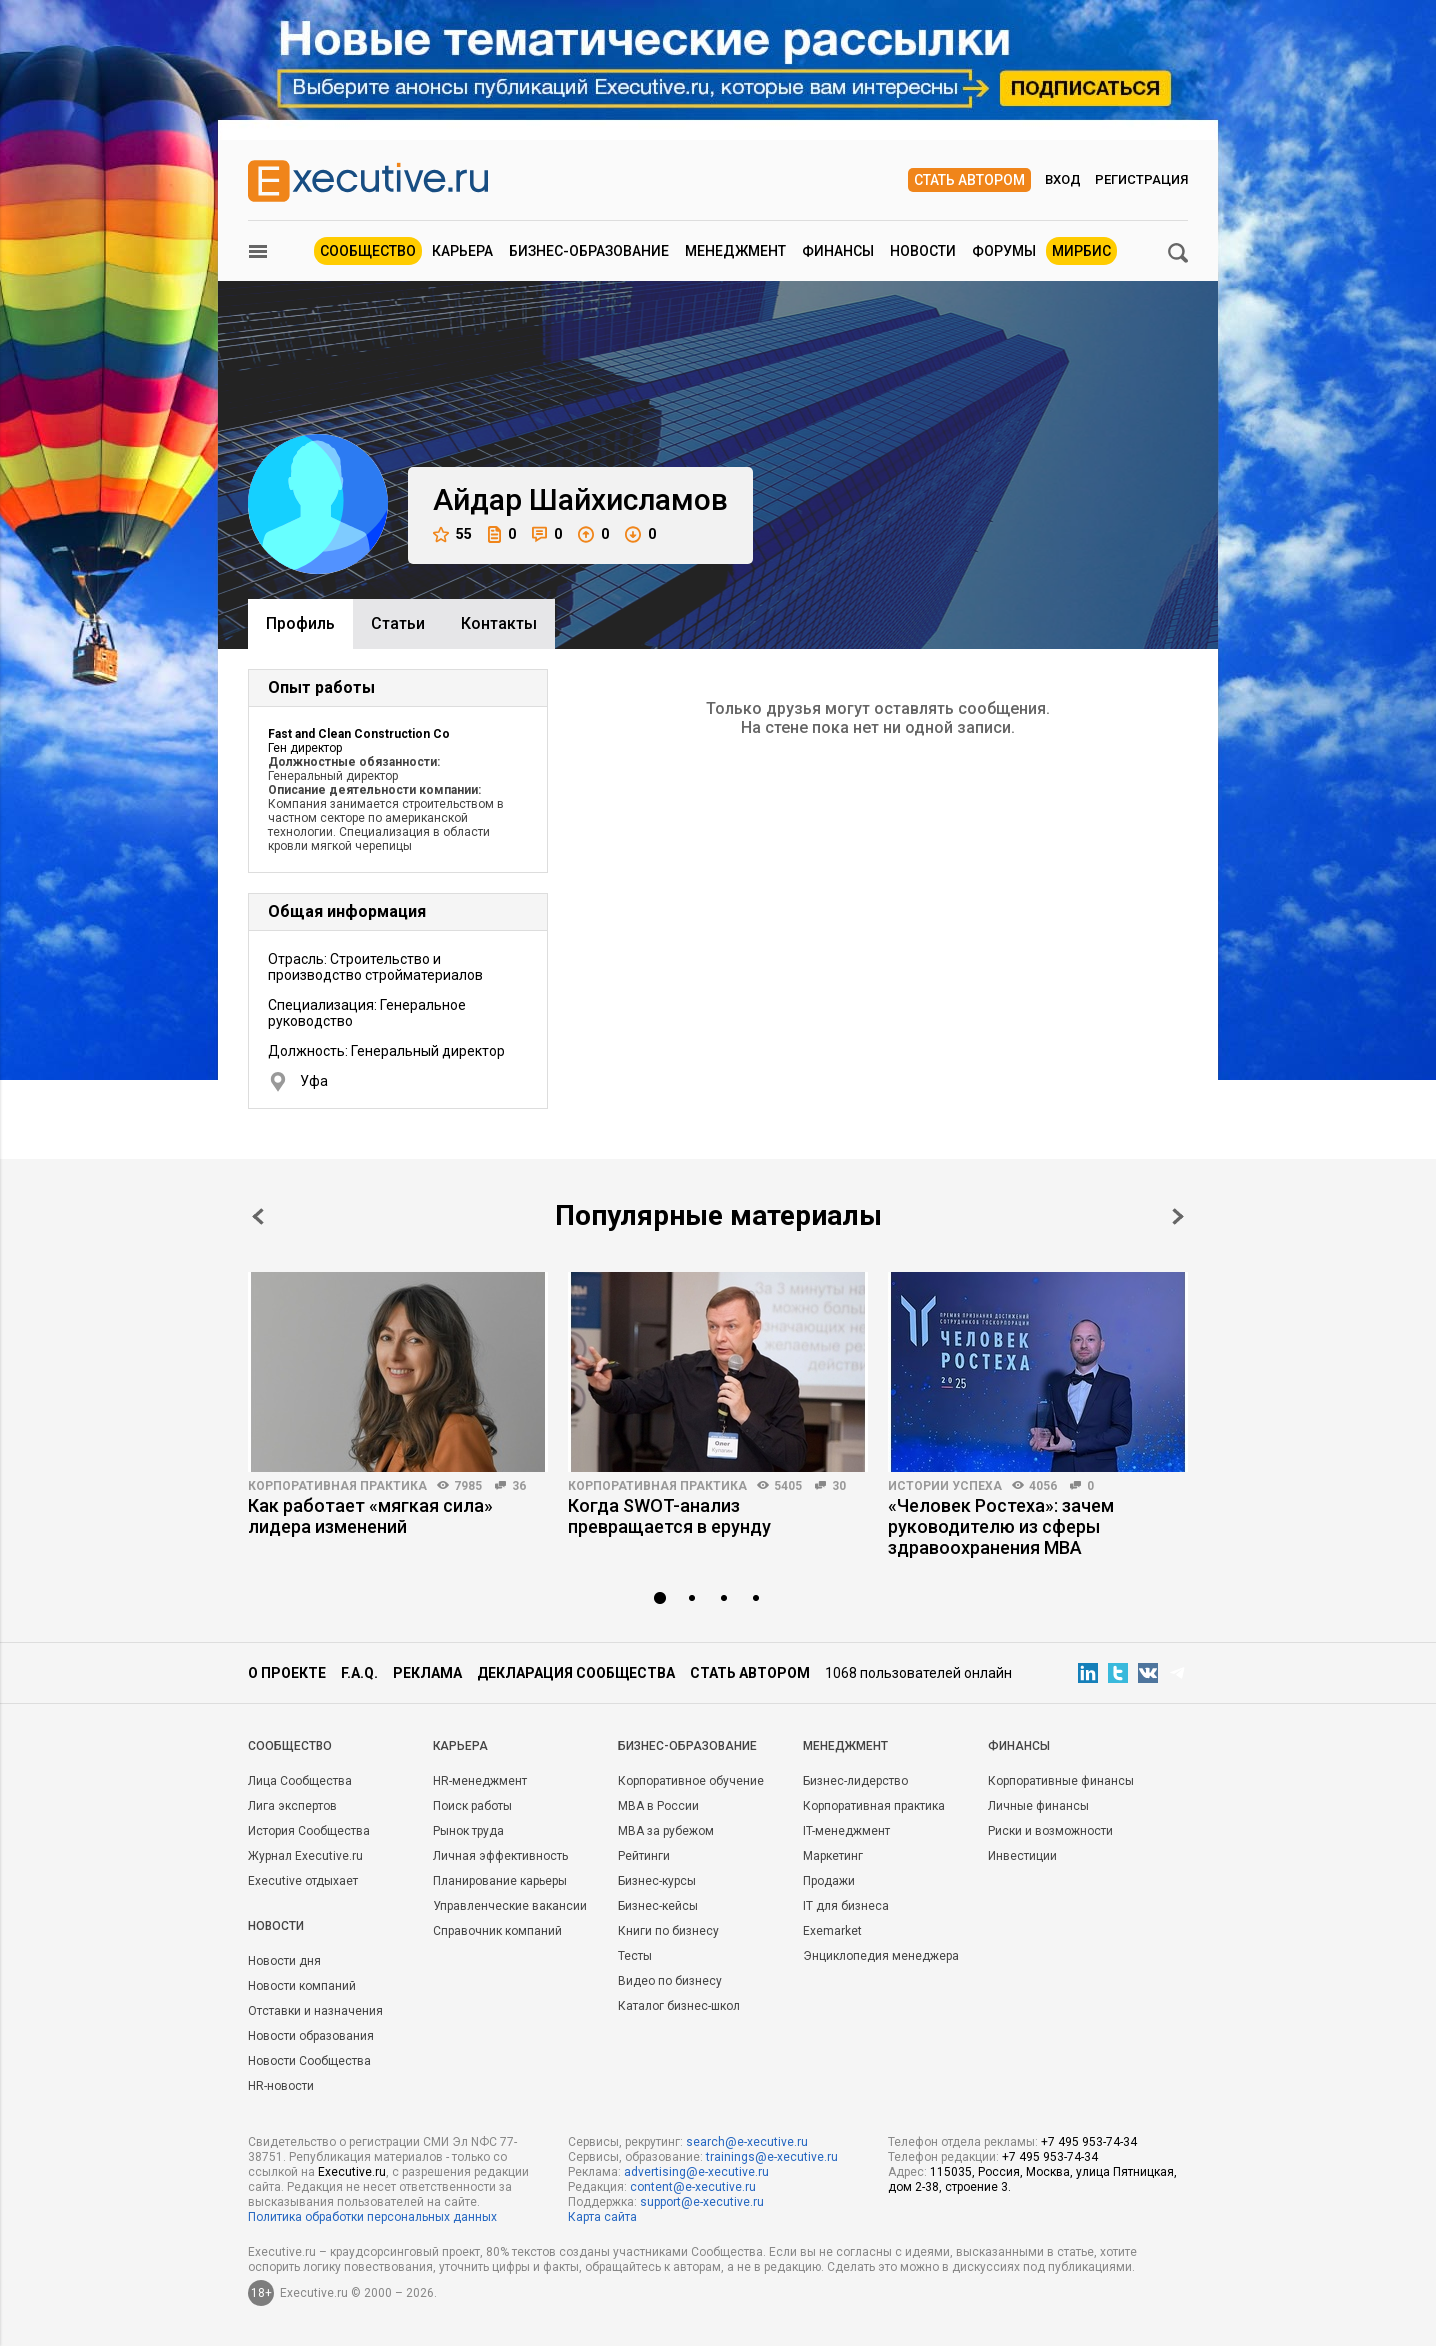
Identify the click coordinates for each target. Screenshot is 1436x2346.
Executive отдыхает (303, 1881)
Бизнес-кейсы (658, 1906)
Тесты (635, 1956)
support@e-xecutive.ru (702, 2202)
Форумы (1004, 251)
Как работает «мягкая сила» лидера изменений (370, 1516)
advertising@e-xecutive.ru (696, 2172)
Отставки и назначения (315, 2011)
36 (519, 1486)
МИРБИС (1081, 251)
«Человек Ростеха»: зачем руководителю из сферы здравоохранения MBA (1001, 1526)
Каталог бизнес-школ (679, 2006)
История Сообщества (309, 1831)
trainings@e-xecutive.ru (772, 2157)
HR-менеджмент (480, 1781)
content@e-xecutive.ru (693, 2187)
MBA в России (658, 1806)
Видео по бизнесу (670, 1981)
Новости (923, 251)
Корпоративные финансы (1061, 1781)
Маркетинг (833, 1856)
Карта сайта (602, 2217)
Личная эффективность (500, 1856)
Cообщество (290, 1746)
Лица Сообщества (300, 1781)
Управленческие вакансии (510, 1906)
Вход (1063, 179)
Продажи (829, 1881)
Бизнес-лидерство (855, 1781)
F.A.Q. (359, 1673)
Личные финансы (1038, 1806)
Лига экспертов (292, 1806)
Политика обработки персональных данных (372, 2217)
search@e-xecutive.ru (747, 2142)
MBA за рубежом (666, 1831)
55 (452, 534)
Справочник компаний (497, 1931)
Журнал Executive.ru (305, 1856)
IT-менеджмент (846, 1831)
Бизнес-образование (589, 251)
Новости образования (311, 2036)
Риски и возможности (1050, 1831)
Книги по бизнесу (668, 1931)
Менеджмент (735, 251)
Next (1178, 1216)
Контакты (499, 623)
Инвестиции (1022, 1856)
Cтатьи (398, 623)
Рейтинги (644, 1856)
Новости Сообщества (309, 2061)
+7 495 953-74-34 (1089, 2142)
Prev (258, 1216)
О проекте (287, 1673)
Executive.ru (352, 2172)
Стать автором (969, 180)
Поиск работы (472, 1806)
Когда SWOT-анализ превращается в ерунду (669, 1516)
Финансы (838, 251)
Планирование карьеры (500, 1881)
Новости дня (284, 1961)
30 (839, 1486)
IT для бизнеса (846, 1906)
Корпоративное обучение (691, 1781)
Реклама (427, 1673)
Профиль (300, 623)
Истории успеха (945, 1486)
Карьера (462, 251)
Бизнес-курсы (657, 1881)
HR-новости (281, 2086)
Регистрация (1141, 179)
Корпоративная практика (337, 1486)
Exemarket (832, 1931)
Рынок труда (468, 1831)
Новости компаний (302, 1986)
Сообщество (368, 251)
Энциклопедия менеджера (881, 1956)
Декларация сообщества (576, 1673)
